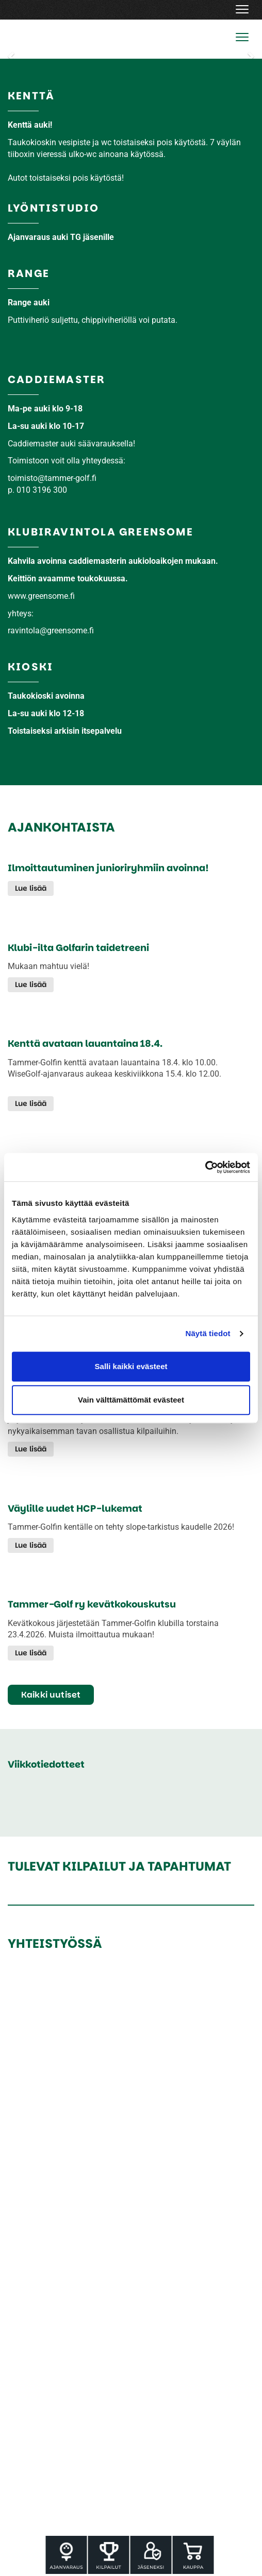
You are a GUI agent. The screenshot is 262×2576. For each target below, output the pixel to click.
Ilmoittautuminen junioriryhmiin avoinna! (108, 868)
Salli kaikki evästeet (131, 1366)
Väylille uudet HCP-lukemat (75, 1508)
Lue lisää (30, 888)
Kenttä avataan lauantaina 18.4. (85, 1043)
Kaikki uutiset (50, 1695)
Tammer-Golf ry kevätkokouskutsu (92, 1604)
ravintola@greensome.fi (51, 630)
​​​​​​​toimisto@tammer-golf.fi (52, 478)
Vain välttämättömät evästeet (131, 1399)
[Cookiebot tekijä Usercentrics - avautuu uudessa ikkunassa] (205, 1167)
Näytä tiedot (208, 1333)
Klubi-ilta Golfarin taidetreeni (78, 948)
